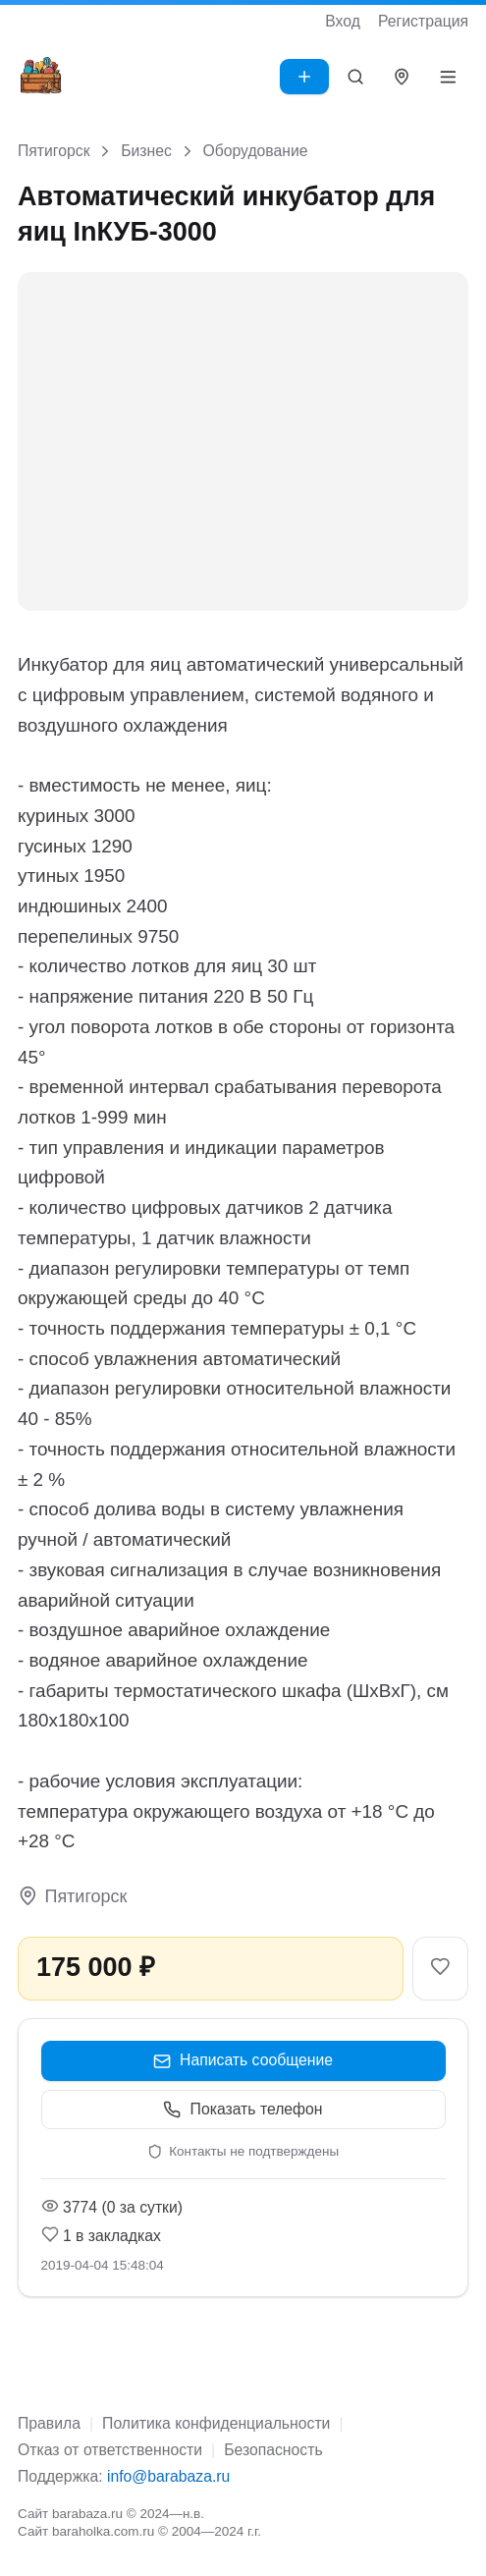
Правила (49, 2423)
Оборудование (254, 150)
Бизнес (146, 150)
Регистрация (423, 21)
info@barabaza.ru (168, 2476)
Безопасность (273, 2449)
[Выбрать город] (402, 76)
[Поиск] (356, 76)
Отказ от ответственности (110, 2449)
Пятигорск (54, 150)
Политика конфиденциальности (216, 2423)
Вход (342, 21)
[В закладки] (440, 1969)
